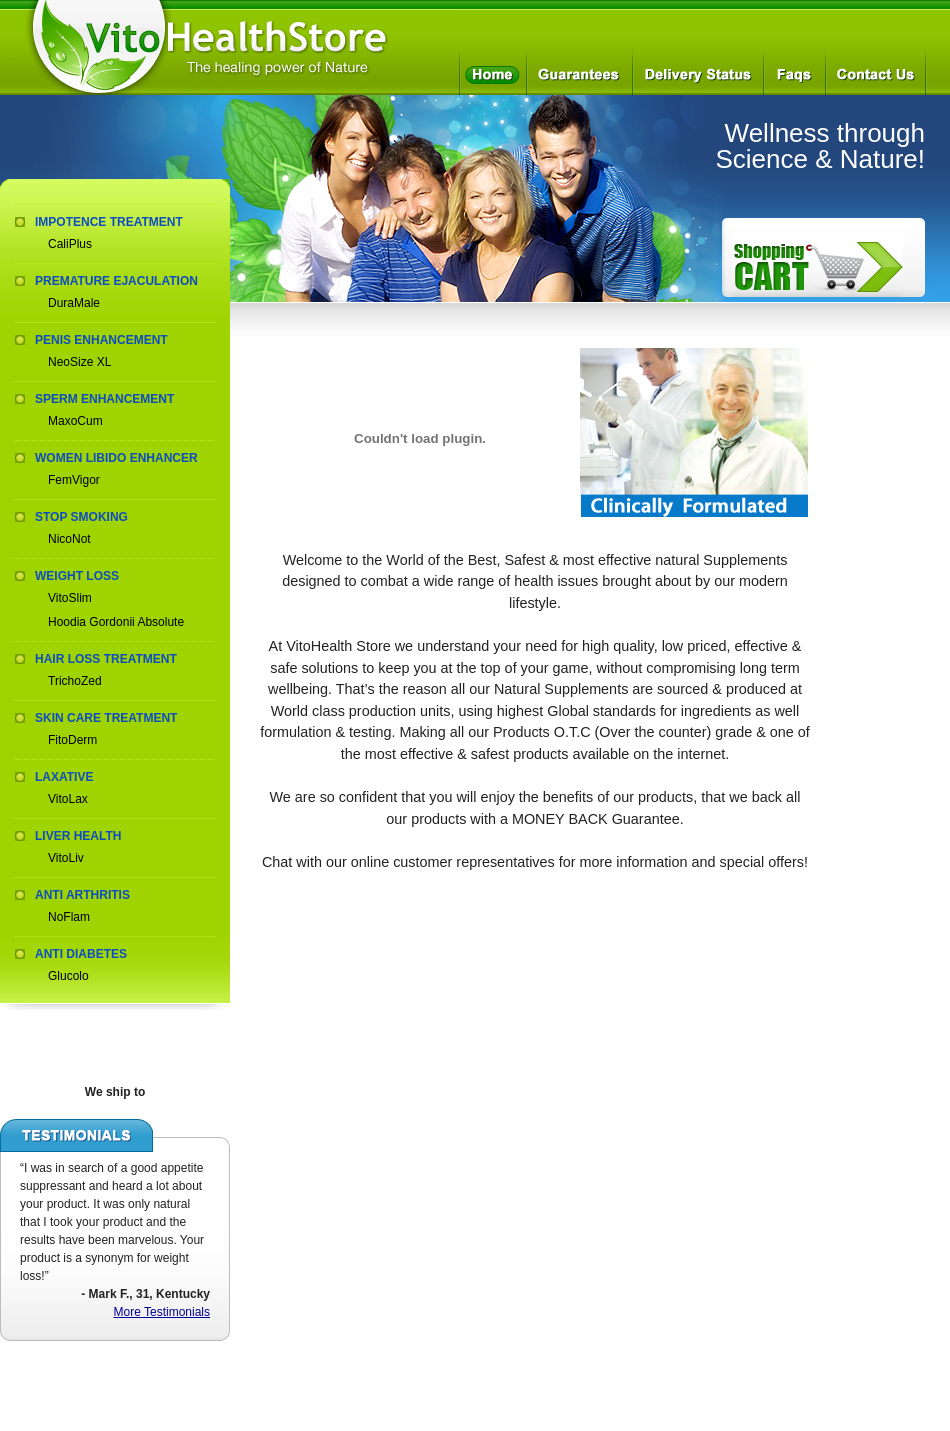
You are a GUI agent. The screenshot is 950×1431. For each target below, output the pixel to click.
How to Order (817, 266)
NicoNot (69, 539)
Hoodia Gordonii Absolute (116, 622)
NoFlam (69, 917)
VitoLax (68, 799)
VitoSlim (70, 598)
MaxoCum (75, 421)
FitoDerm (72, 740)
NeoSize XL (79, 362)
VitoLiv (66, 858)
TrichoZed (75, 681)
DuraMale (74, 303)
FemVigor (74, 480)
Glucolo (68, 976)
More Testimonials (162, 1312)
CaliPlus (70, 244)
